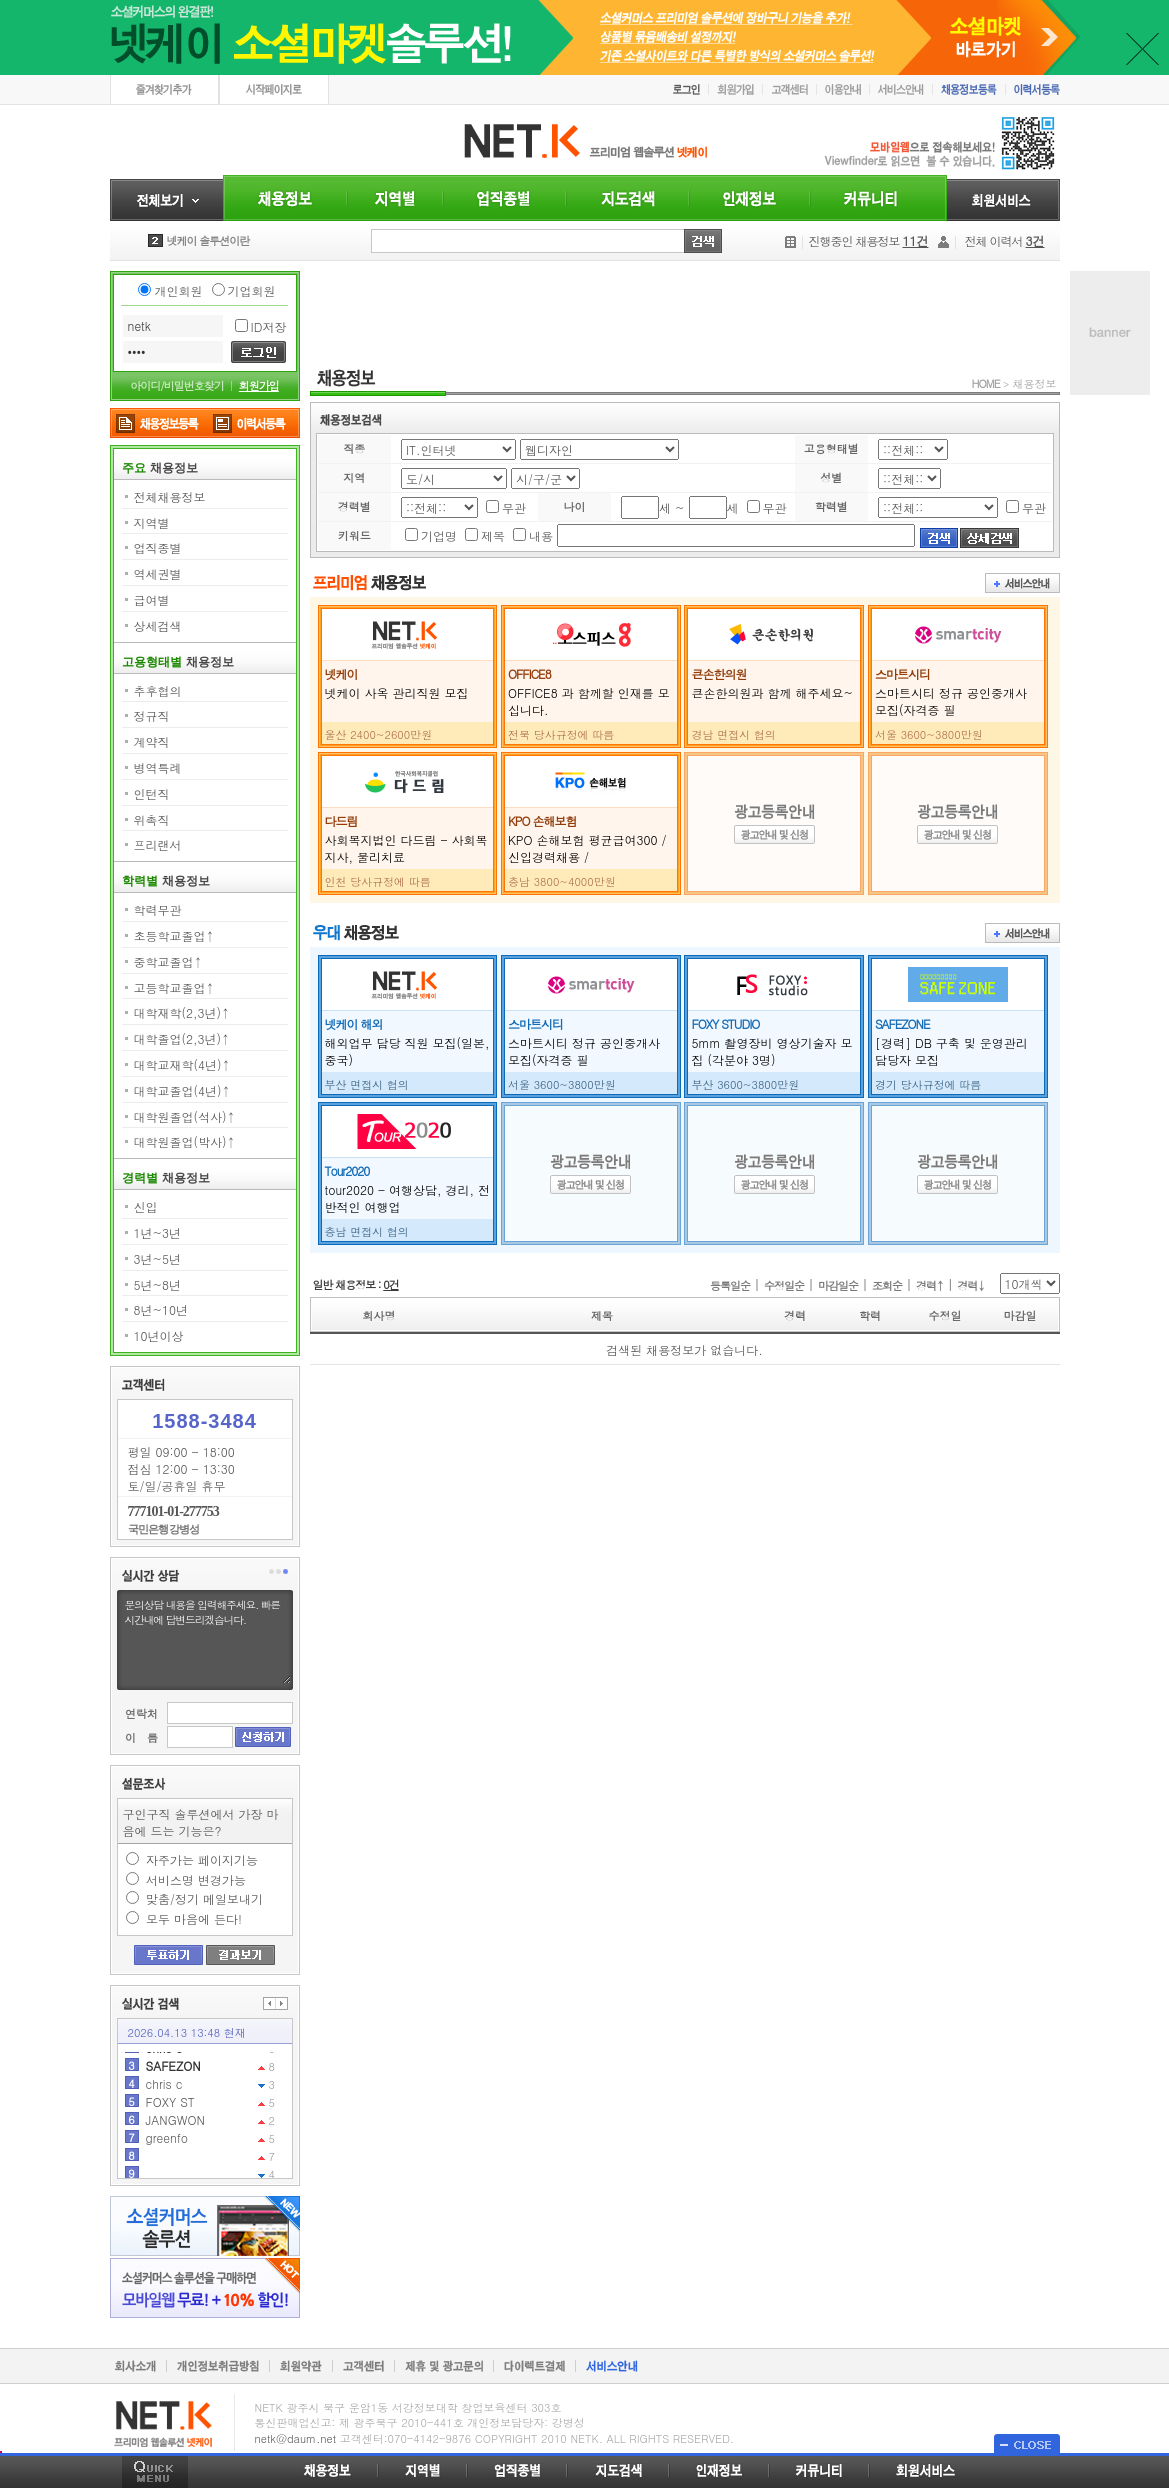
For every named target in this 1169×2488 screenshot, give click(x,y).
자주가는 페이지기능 (202, 1859)
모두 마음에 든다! (194, 1918)
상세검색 (158, 625)
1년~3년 (157, 1232)
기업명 (439, 535)
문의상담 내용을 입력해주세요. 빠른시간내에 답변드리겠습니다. (207, 1640)
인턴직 (152, 793)
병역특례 (158, 767)
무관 (514, 507)
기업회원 (252, 290)
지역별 (152, 522)
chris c (164, 2077)
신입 (146, 1206)
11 (153, 2059)
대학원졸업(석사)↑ (185, 1116)
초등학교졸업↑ (174, 935)
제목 (493, 535)
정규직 (152, 715)
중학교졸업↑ (168, 961)
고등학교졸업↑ (174, 987)
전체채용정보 (170, 496)
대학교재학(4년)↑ (182, 1064)
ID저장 (269, 326)
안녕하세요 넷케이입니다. (225, 240)
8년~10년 (161, 1309)
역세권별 (158, 573)
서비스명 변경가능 (196, 1879)
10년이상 (159, 1335)
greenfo (167, 2167)
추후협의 (158, 690)
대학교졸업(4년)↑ (182, 1090)
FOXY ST (170, 2131)
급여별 (152, 599)
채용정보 (1035, 383)
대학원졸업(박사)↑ (185, 1141)
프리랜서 (158, 844)
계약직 (152, 741)
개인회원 (178, 290)
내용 (541, 535)
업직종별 (158, 547)
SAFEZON (173, 2095)
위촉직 (152, 819)
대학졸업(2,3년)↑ (182, 1038)
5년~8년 (157, 1284)
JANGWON (175, 2149)
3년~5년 (157, 1258)
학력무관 (158, 909)
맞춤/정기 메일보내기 (204, 1898)
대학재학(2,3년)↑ (182, 1012)
